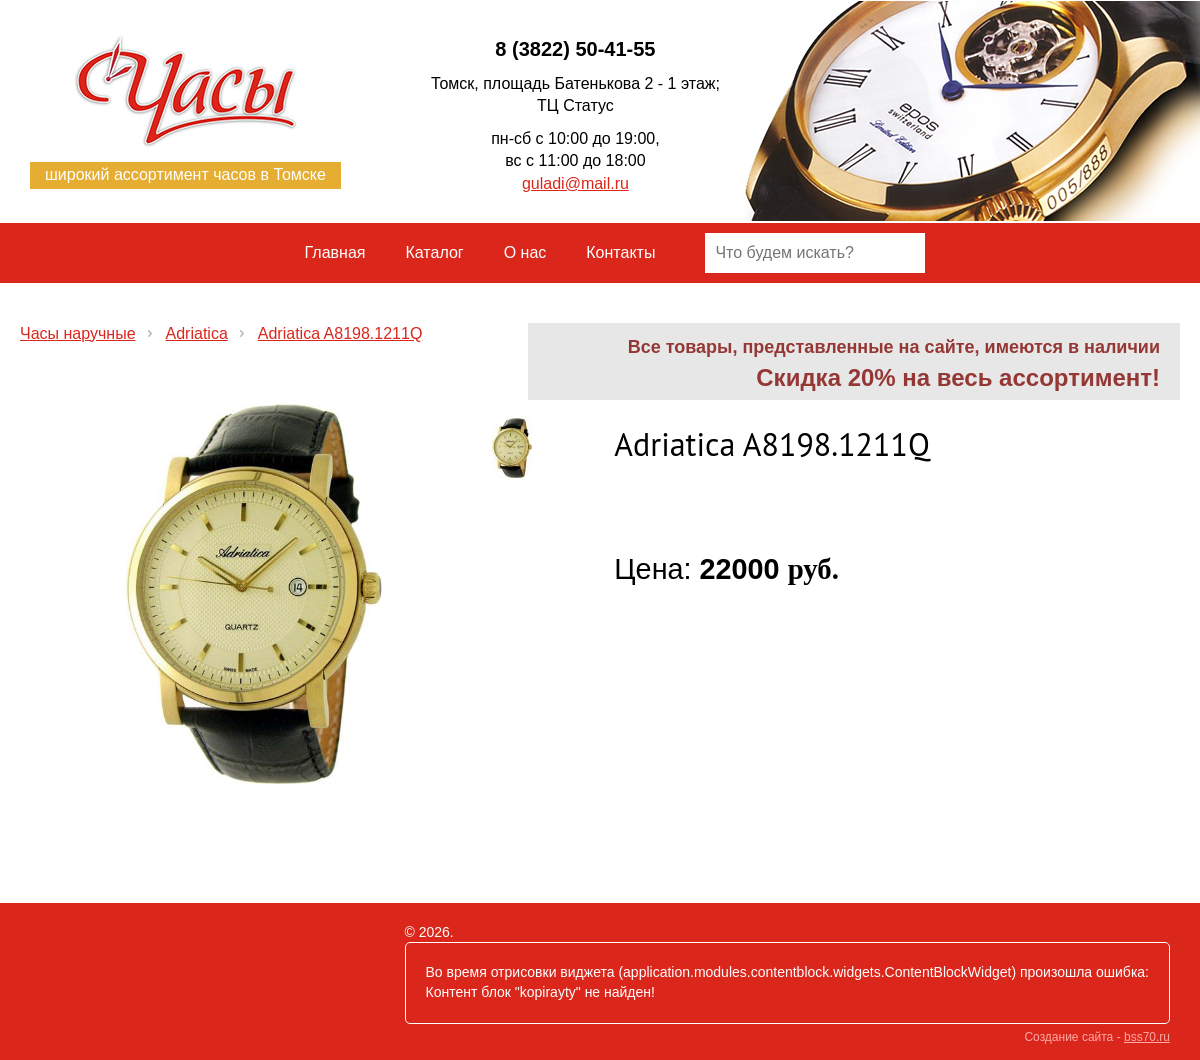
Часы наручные (78, 333)
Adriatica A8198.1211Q (340, 333)
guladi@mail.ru (575, 183)
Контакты (620, 252)
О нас (525, 252)
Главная (335, 252)
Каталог (435, 252)
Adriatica (197, 333)
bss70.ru (1147, 1037)
